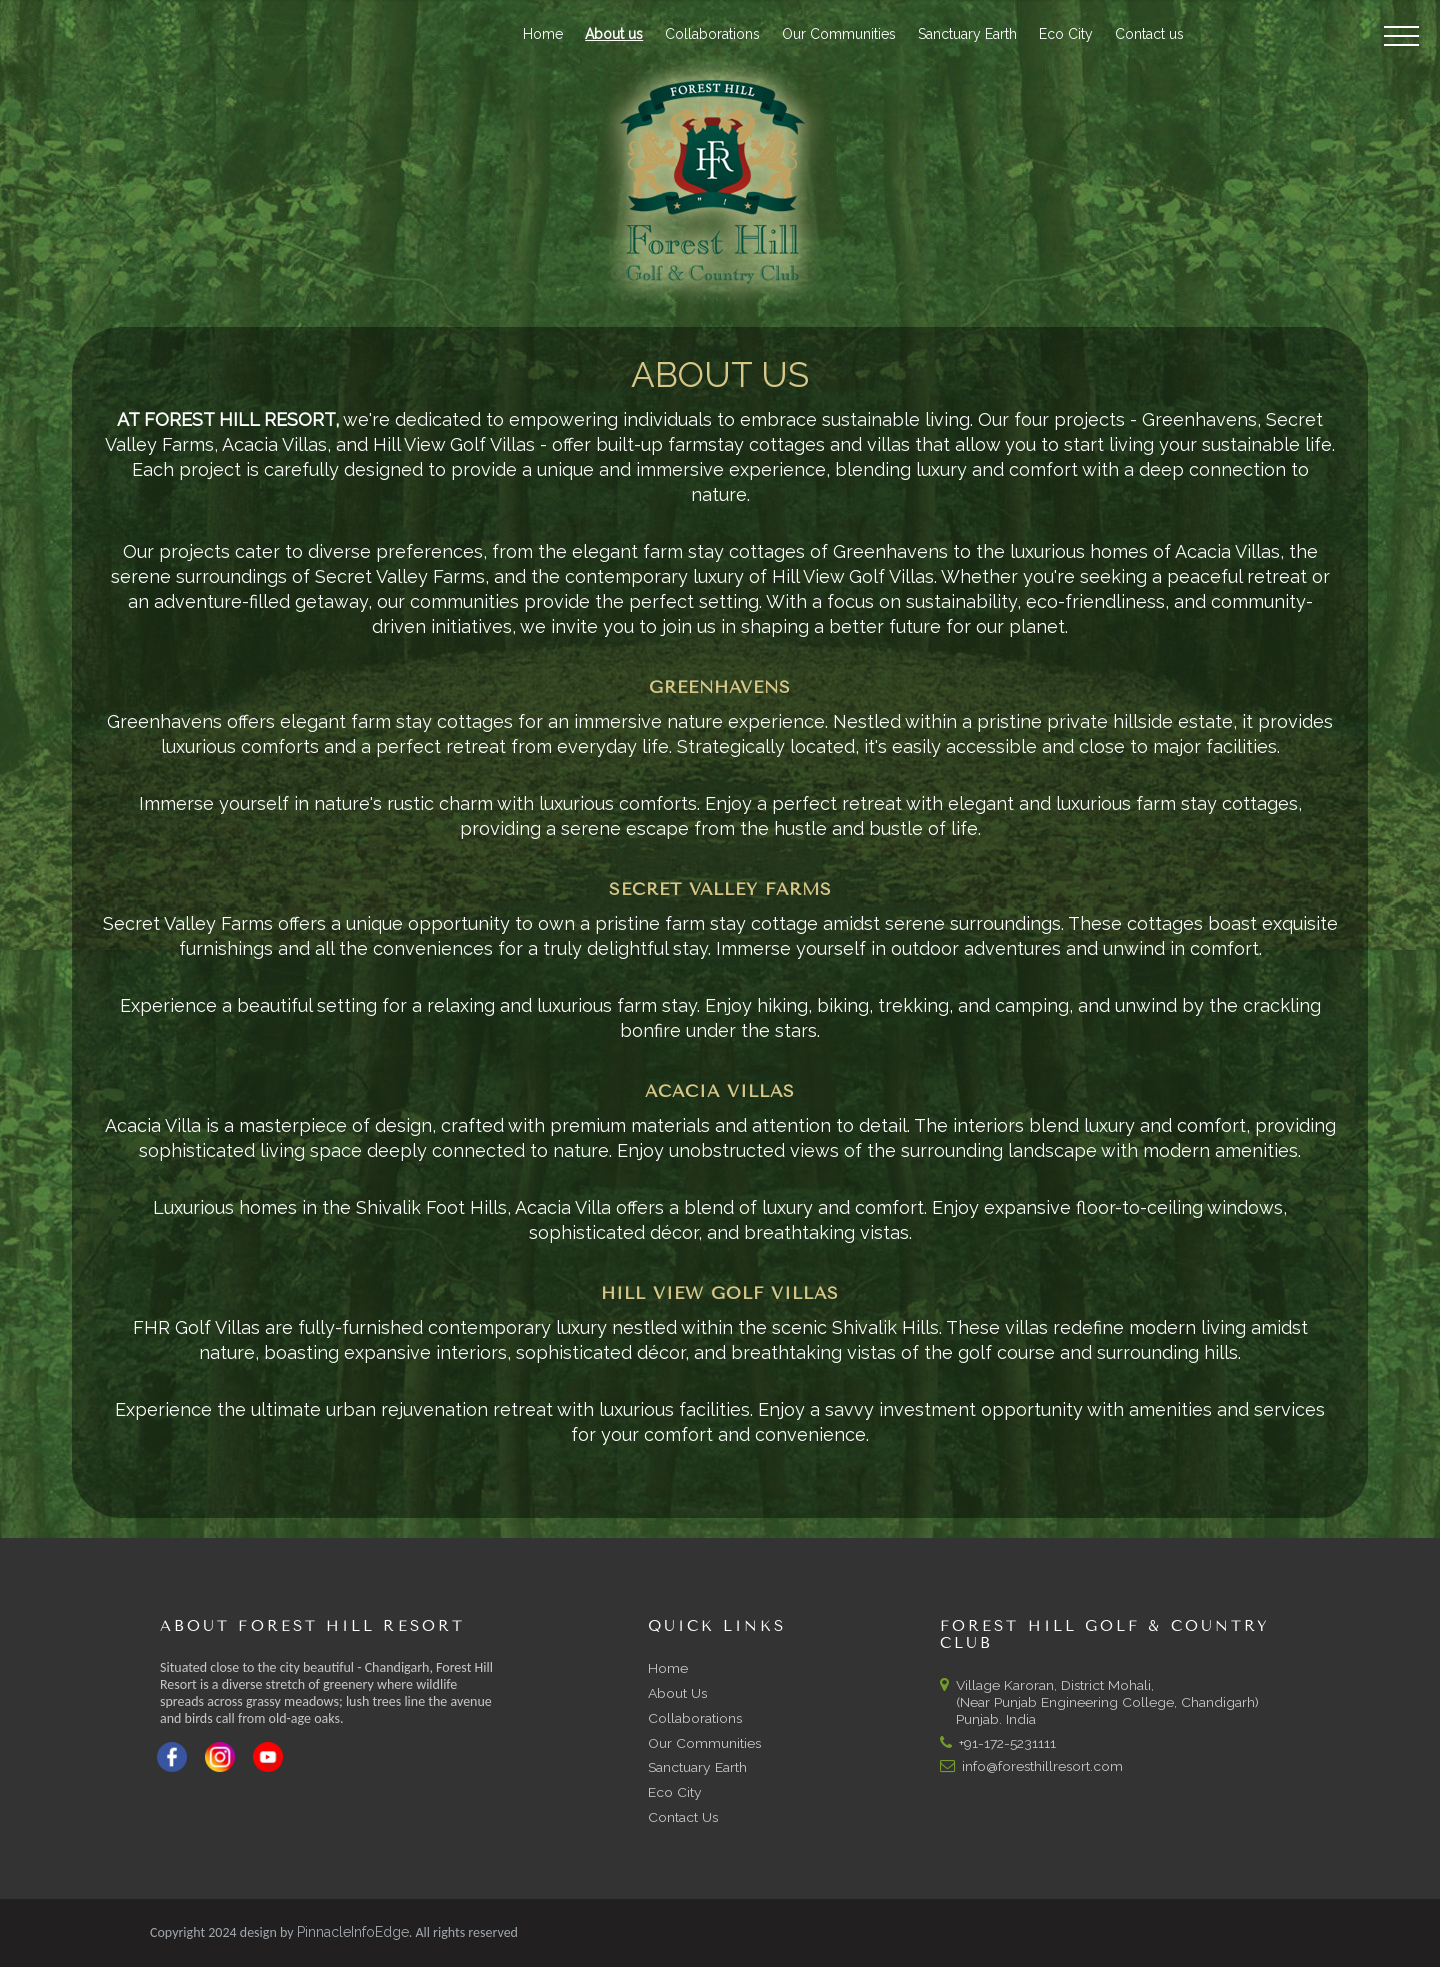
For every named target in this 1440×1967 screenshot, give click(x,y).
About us (614, 34)
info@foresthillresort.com (1042, 1766)
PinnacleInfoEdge (353, 1932)
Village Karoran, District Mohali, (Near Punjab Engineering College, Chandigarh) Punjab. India (1099, 1702)
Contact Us (683, 1817)
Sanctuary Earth (967, 34)
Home (543, 34)
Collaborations (712, 34)
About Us (677, 1693)
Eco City (1066, 34)
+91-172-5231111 (1007, 1743)
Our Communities (839, 34)
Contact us (1149, 34)
